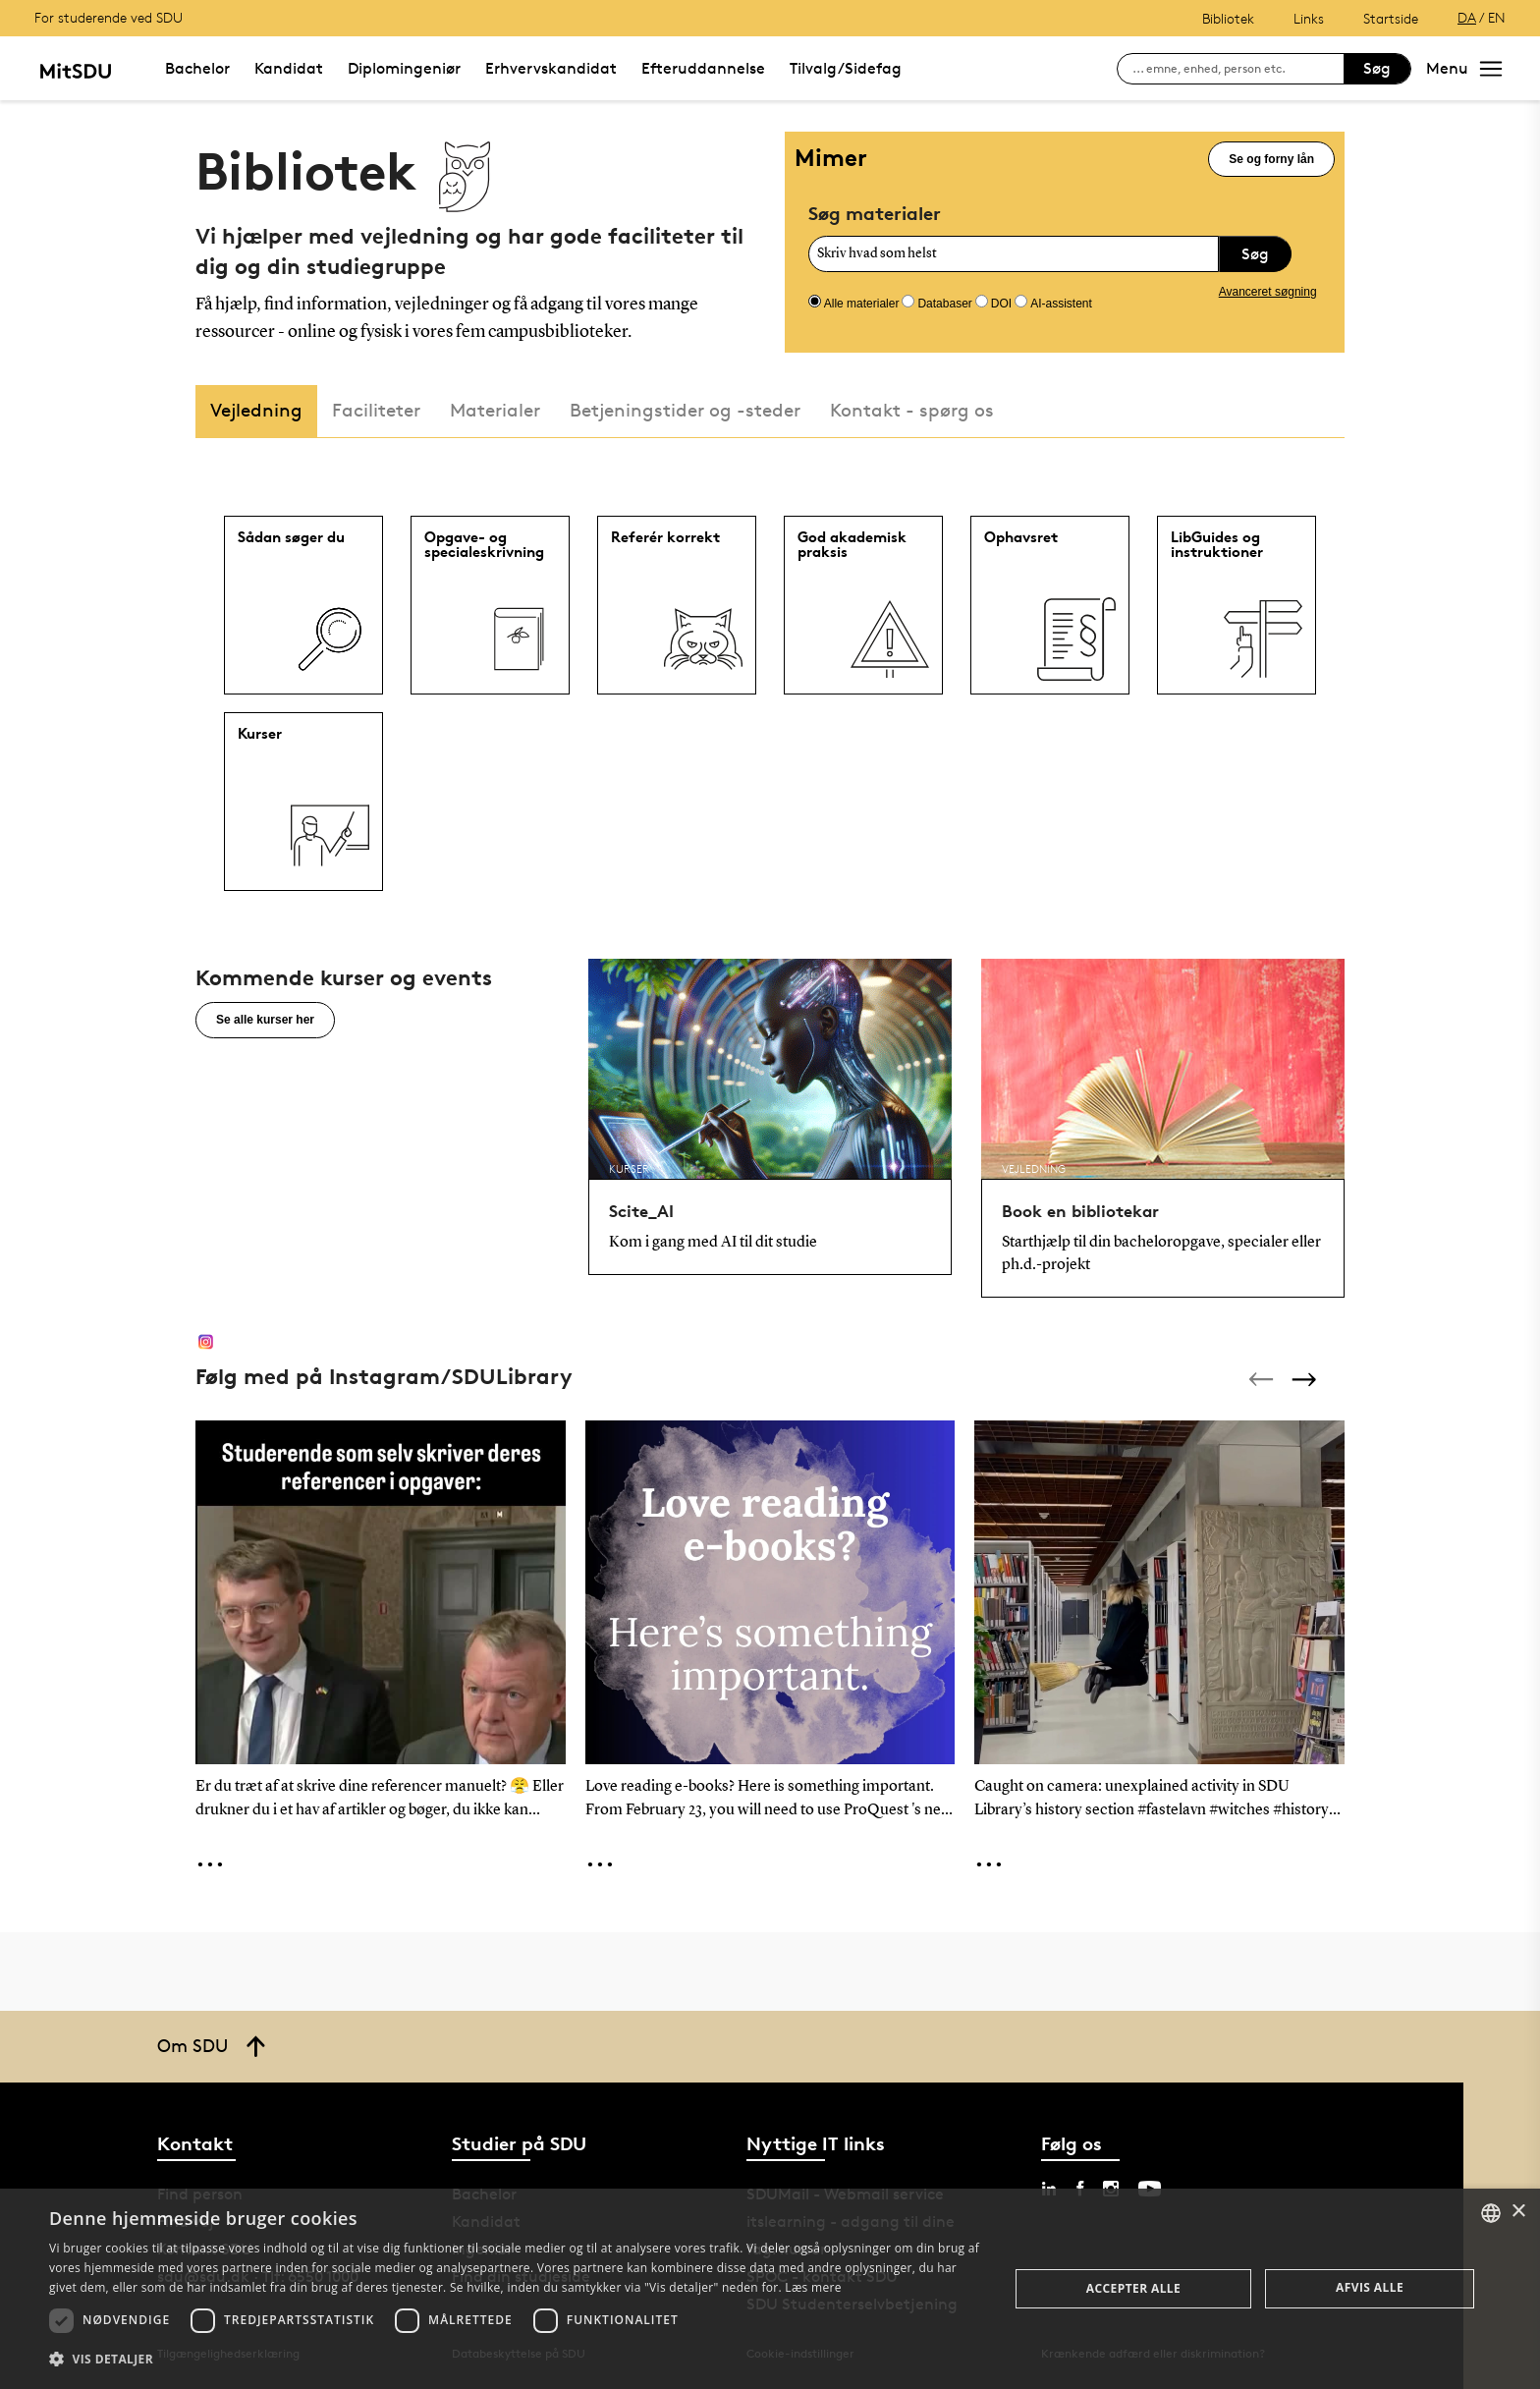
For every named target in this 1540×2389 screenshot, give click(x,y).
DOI (1001, 303)
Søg (1377, 68)
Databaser (944, 303)
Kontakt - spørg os (912, 410)
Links (1308, 18)
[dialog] (770, 2289)
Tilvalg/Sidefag (846, 68)
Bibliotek (1228, 18)
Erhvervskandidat (551, 68)
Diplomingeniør (404, 68)
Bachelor (197, 68)
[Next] (1306, 1378)
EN (1497, 17)
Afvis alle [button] (1369, 2287)
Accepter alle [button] (1133, 2288)
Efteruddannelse (703, 68)
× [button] (1518, 2211)
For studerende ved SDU (108, 17)
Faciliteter (376, 410)
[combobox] (1491, 2213)
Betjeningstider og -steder (685, 410)
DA (1467, 17)
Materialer (495, 410)
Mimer (831, 157)
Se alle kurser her (265, 1020)
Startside (1390, 18)
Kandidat (288, 68)
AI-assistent (1061, 303)
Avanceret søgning (1268, 292)
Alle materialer (862, 303)
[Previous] (1263, 1379)
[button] (514, 2359)
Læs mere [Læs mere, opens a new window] (813, 2287)
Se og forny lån (1271, 159)
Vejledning (256, 410)
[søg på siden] (1238, 68)
